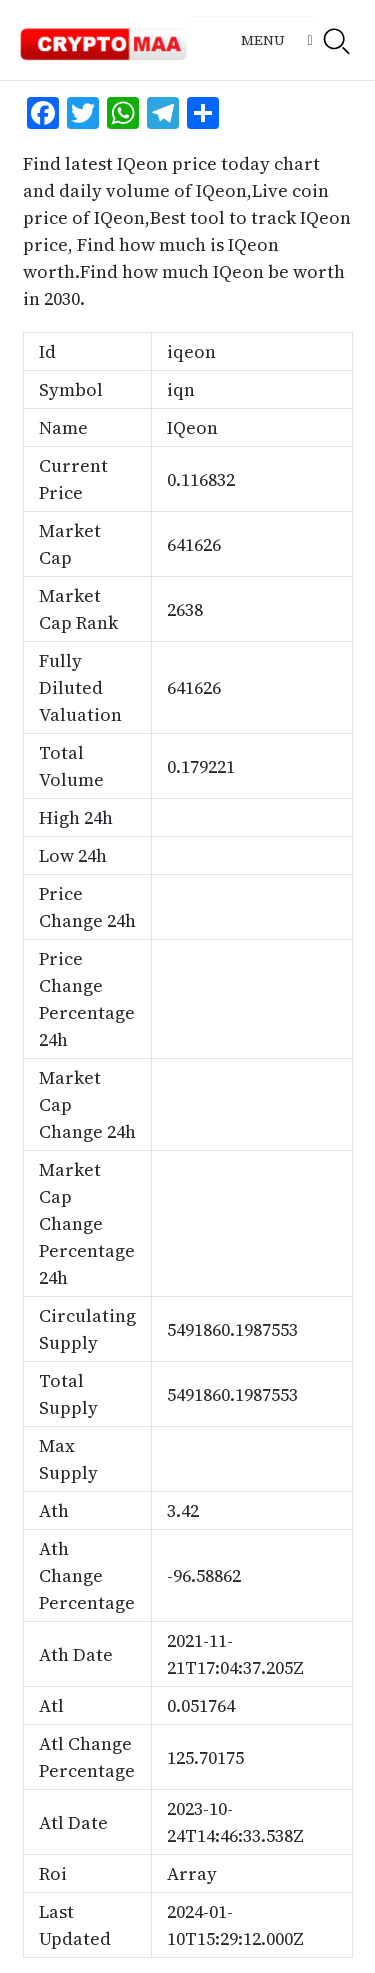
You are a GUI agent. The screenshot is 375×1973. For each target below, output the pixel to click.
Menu (263, 40)
